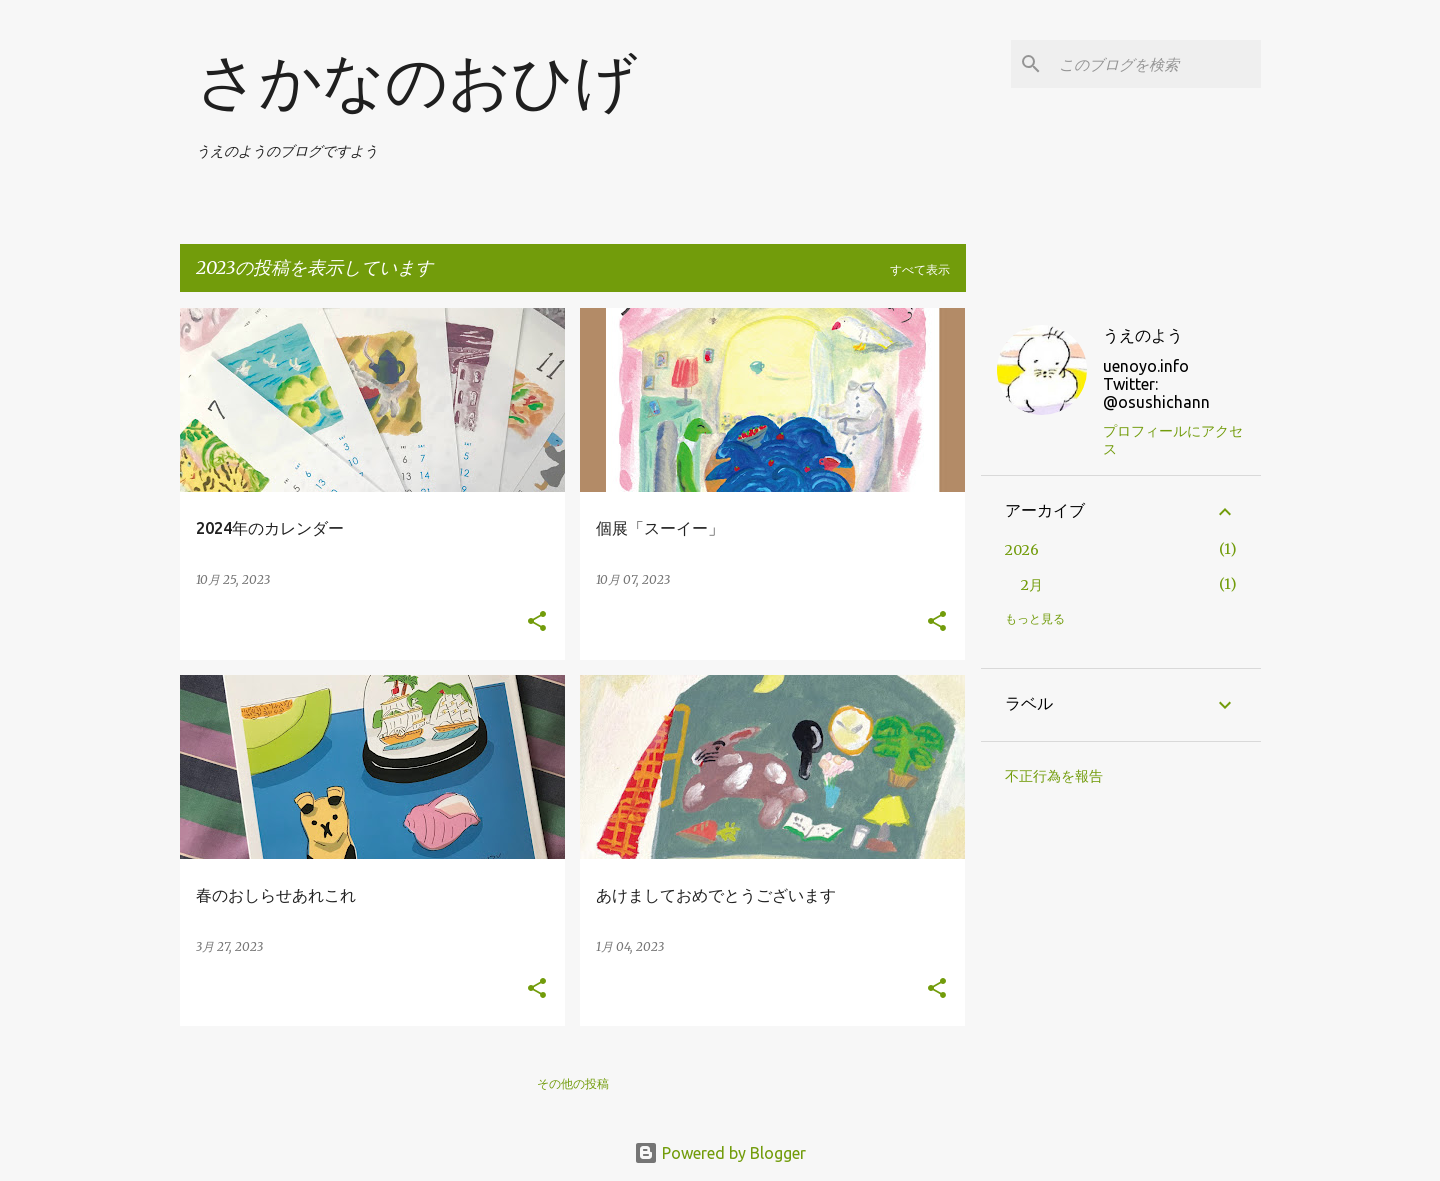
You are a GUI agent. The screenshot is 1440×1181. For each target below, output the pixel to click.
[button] (537, 622)
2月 (1032, 585)
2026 (1022, 550)
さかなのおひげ (416, 82)
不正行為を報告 (1054, 776)
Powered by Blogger (720, 1153)
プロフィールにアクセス (1173, 440)
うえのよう (1143, 335)
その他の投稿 (573, 1083)
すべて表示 (920, 269)
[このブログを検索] (1156, 64)
